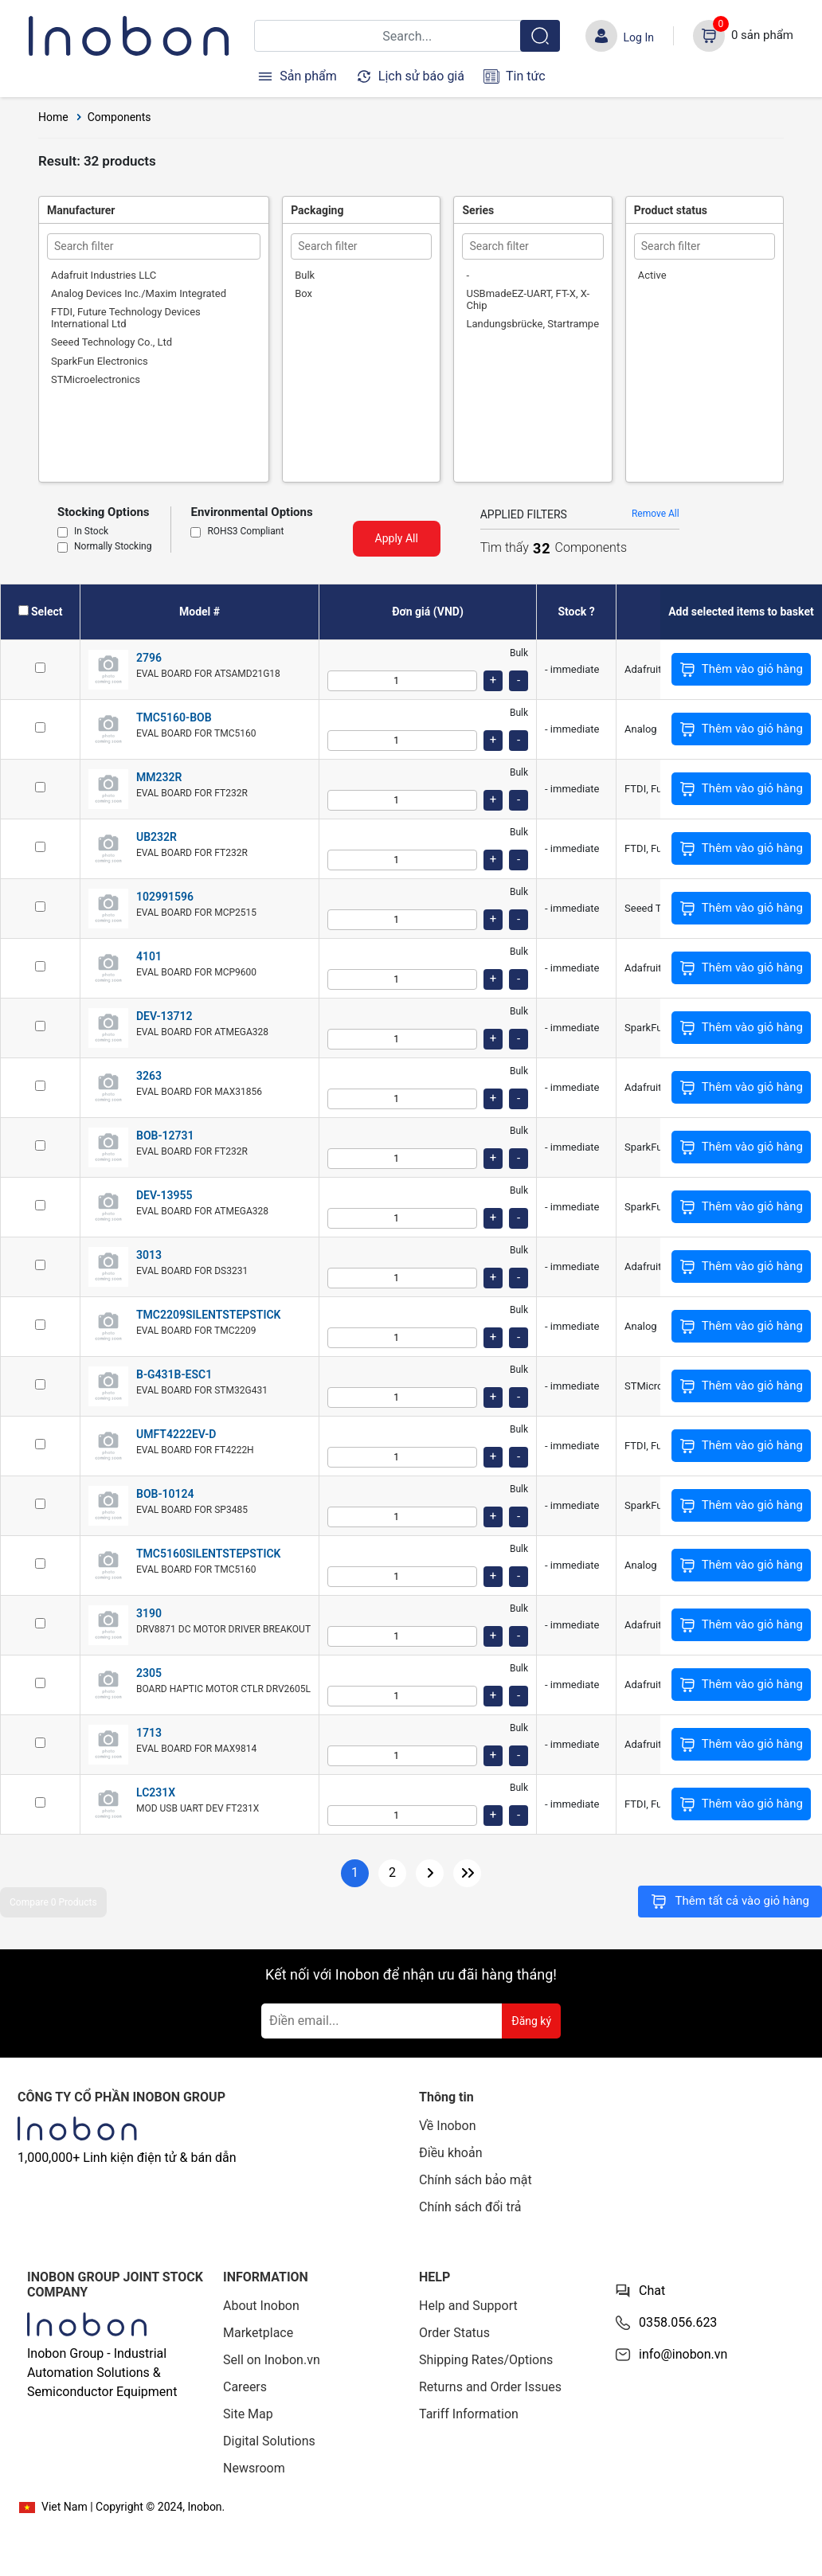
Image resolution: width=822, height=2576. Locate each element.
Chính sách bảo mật (475, 2179)
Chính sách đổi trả (470, 2206)
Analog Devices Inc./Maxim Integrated (138, 293)
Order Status (454, 2332)
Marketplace (258, 2332)
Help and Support (468, 2305)
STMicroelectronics (95, 379)
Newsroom (254, 2468)
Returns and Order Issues (490, 2386)
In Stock (91, 532)
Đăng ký (531, 2021)
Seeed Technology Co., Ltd (111, 342)
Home (53, 117)
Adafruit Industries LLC (103, 275)
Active (652, 275)
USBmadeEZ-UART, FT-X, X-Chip (527, 299)
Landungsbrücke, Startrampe (532, 324)
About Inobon (261, 2305)
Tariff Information (469, 2414)
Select (46, 611)
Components (119, 117)
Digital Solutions (269, 2441)
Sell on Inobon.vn (271, 2359)
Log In (639, 37)
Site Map (248, 2414)
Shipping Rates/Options (486, 2359)
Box (303, 293)
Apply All (396, 538)
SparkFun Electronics (99, 361)
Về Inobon (447, 2125)
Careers (245, 2386)
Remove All (655, 513)
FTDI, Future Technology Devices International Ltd (126, 318)
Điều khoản (450, 2152)
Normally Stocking (112, 547)
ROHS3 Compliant (245, 532)
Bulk (305, 275)
